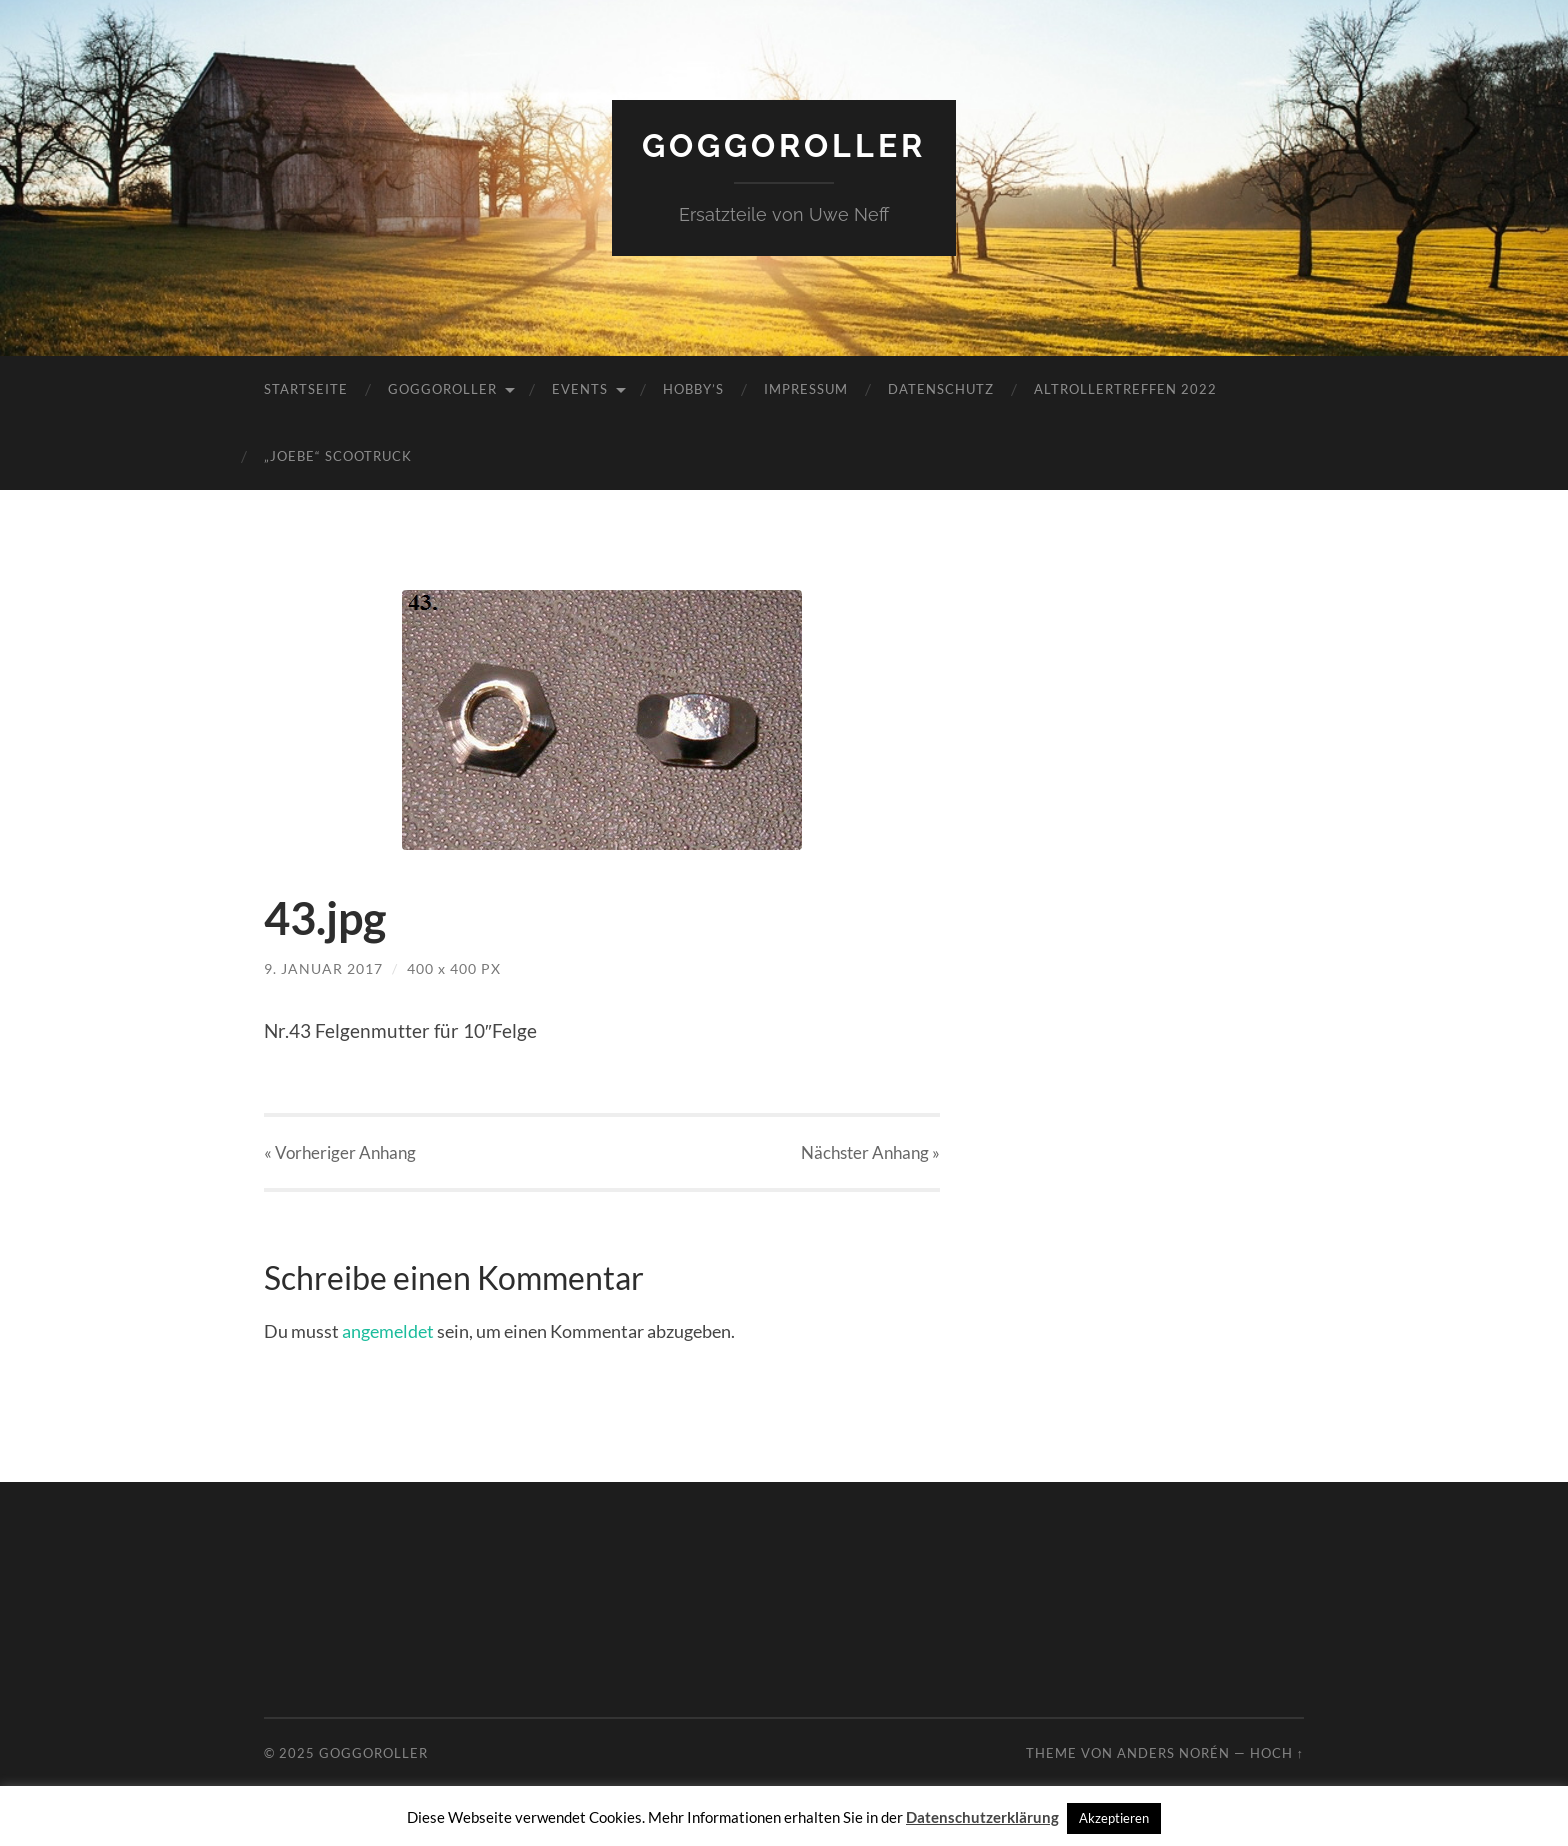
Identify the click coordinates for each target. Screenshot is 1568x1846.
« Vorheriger (340, 1152)
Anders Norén (1173, 1753)
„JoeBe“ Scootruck (338, 456)
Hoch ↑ (1277, 1753)
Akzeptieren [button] (1114, 1818)
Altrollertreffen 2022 (1125, 389)
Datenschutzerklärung (982, 1817)
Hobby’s (693, 389)
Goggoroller (784, 145)
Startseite (306, 389)
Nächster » (870, 1152)
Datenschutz (941, 389)
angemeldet (388, 1331)
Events (580, 389)
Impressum (806, 389)
